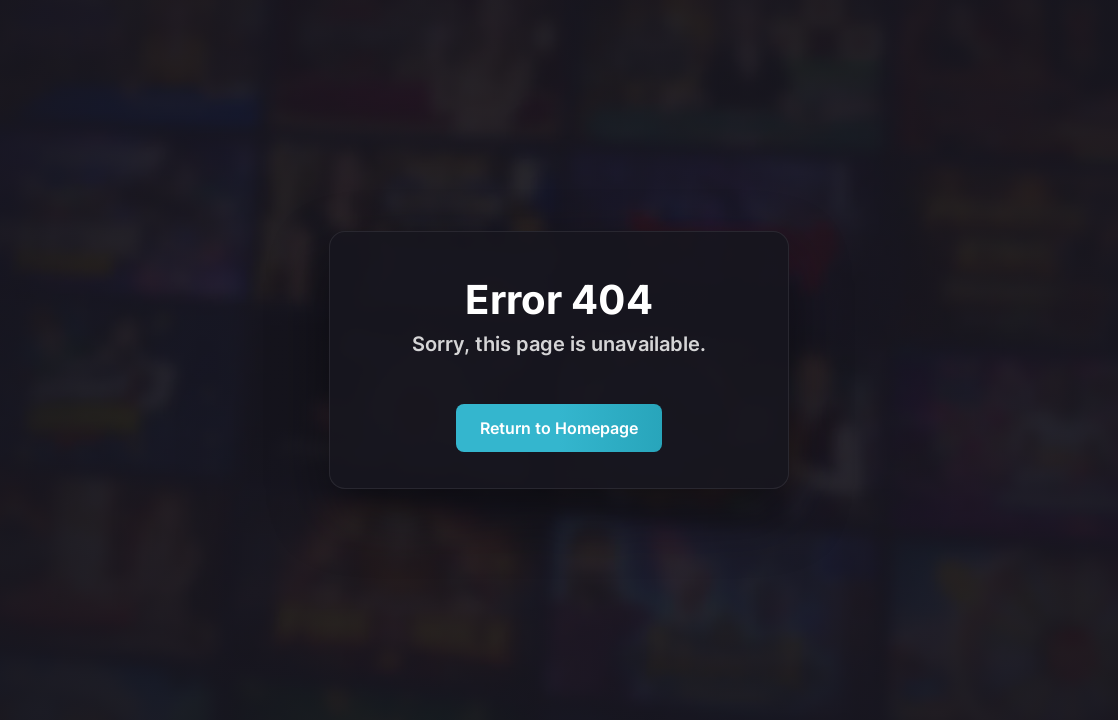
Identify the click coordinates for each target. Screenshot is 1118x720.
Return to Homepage (559, 428)
